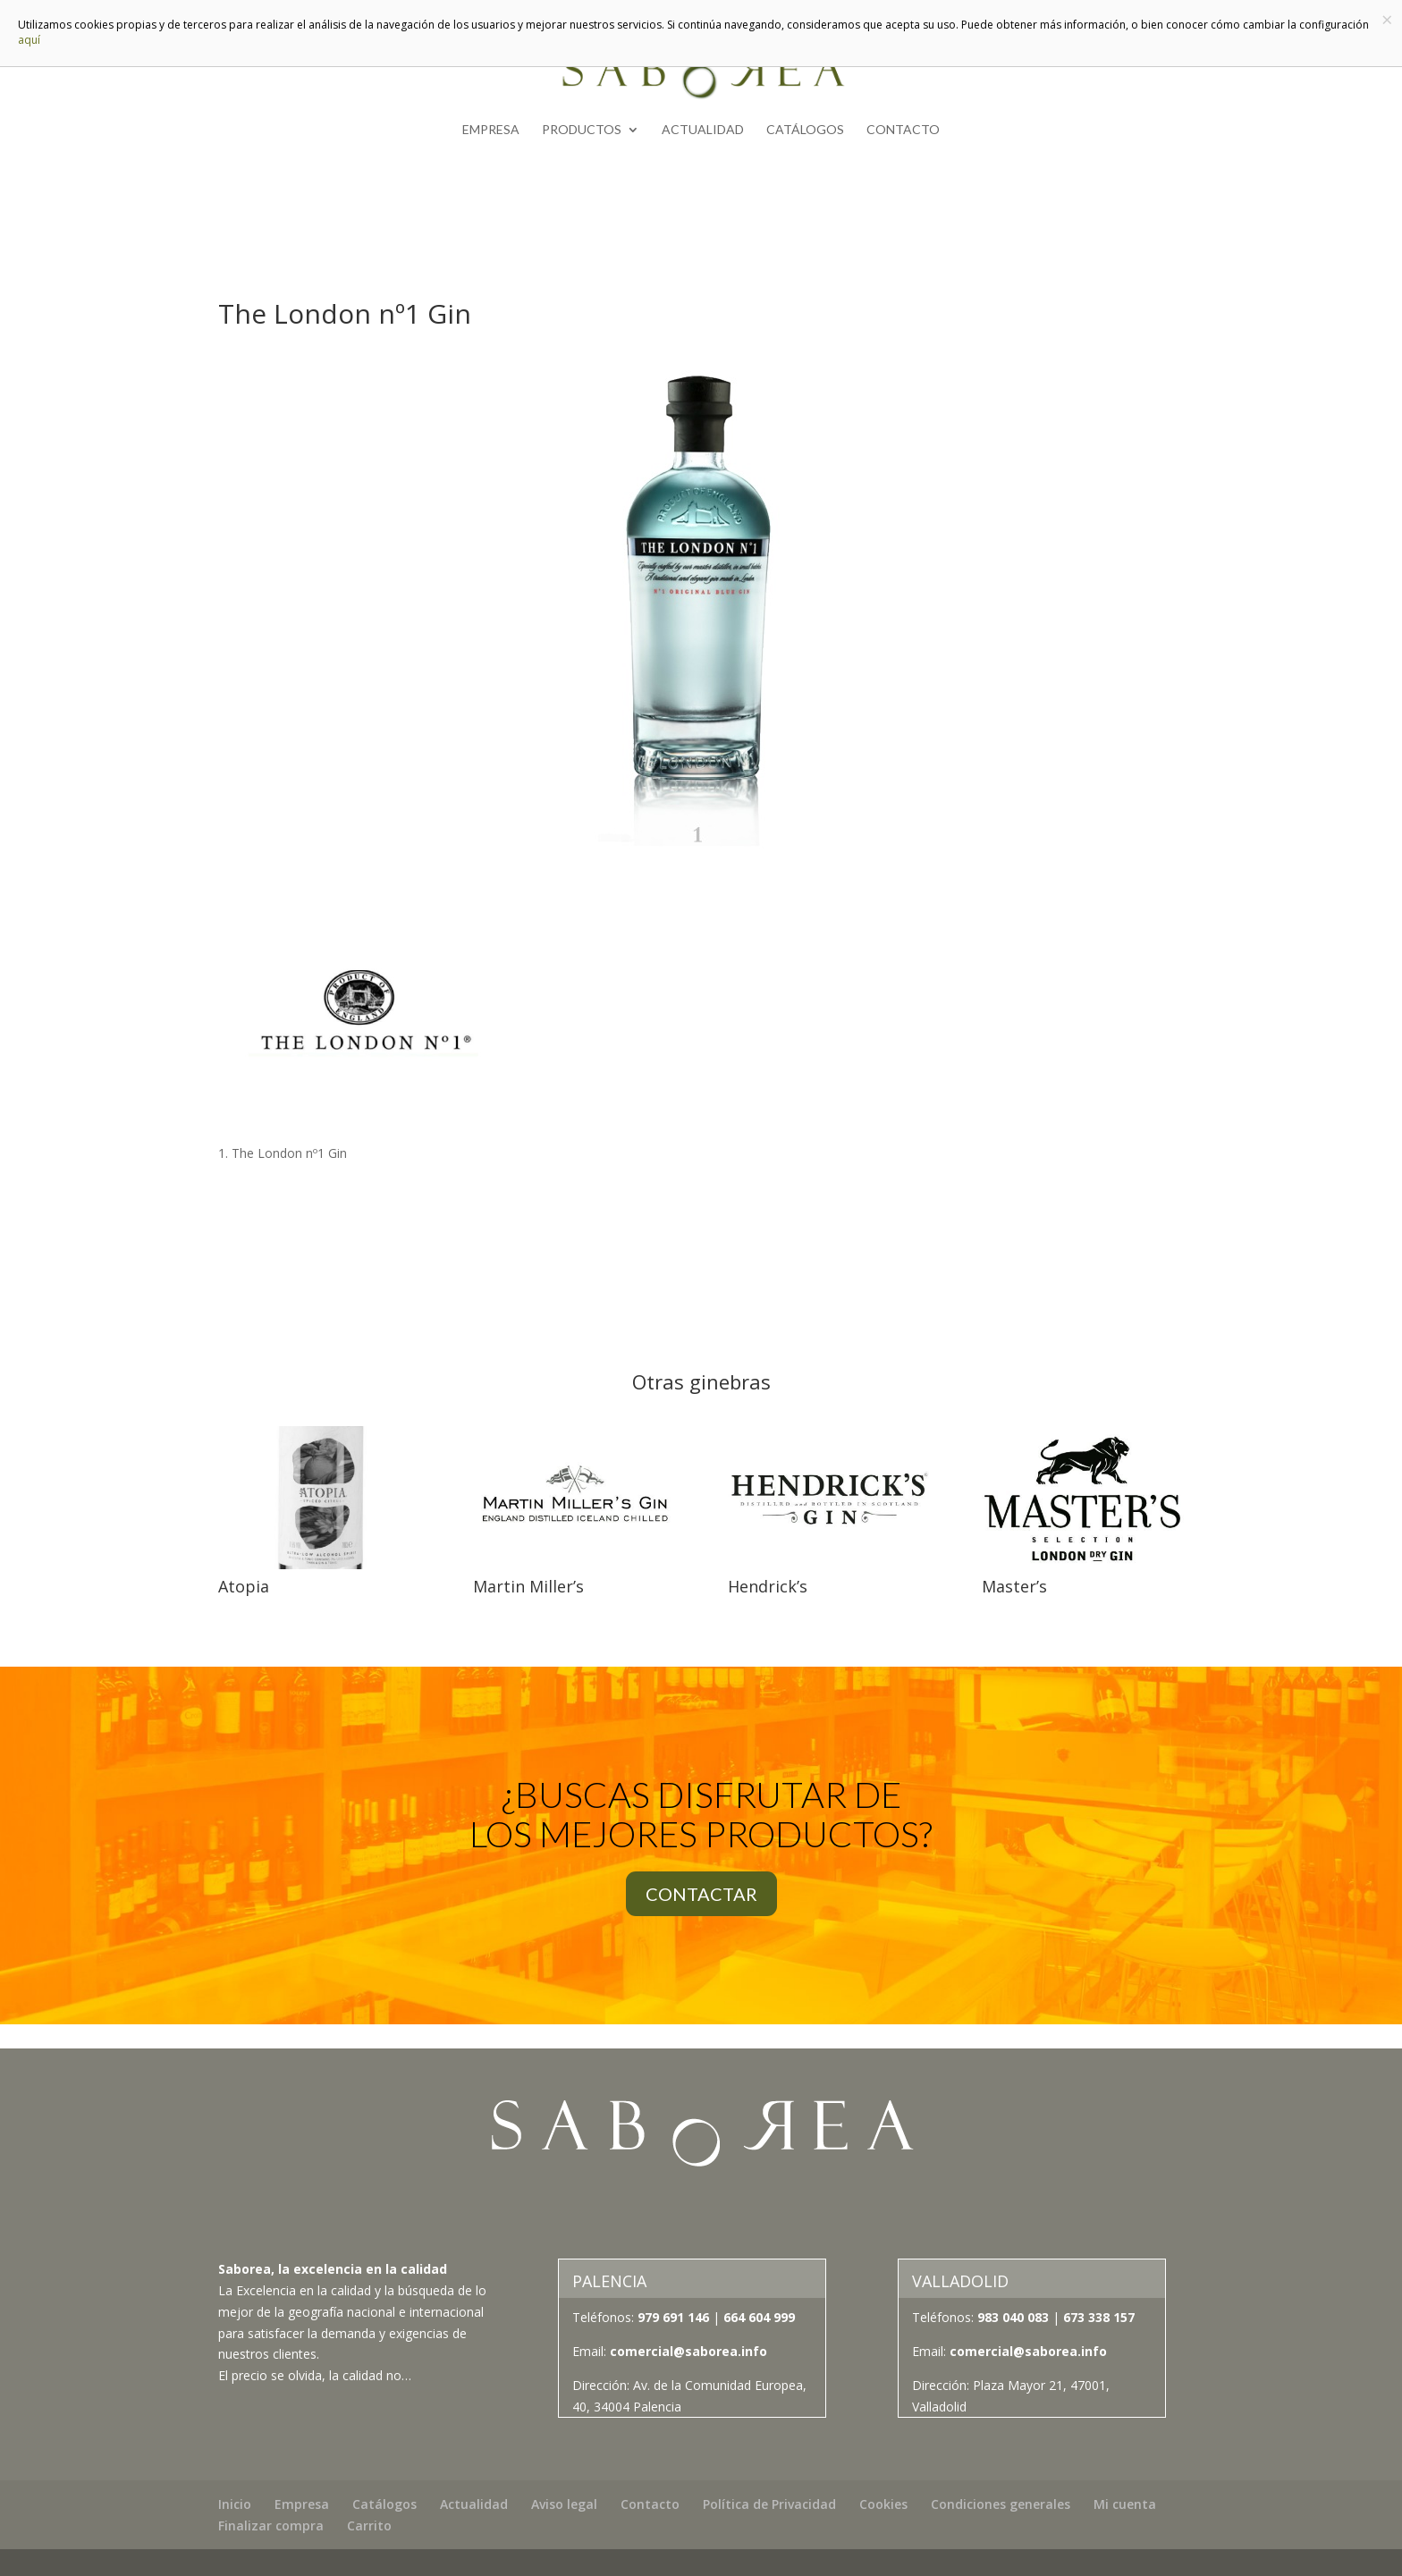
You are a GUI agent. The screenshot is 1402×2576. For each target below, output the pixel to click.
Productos (581, 130)
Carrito (369, 2525)
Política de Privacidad (769, 2504)
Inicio (234, 2504)
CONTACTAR (701, 1894)
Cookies (883, 2504)
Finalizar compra (271, 2525)
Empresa (490, 130)
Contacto (903, 130)
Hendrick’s (767, 1586)
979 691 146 (673, 2317)
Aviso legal (564, 2504)
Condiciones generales (1000, 2504)
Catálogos (805, 130)
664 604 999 (759, 2317)
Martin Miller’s (528, 1586)
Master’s (1014, 1586)
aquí (29, 39)
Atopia (243, 1586)
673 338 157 (1097, 2317)
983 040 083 (1013, 2317)
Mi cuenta (1125, 2504)
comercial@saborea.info (688, 2351)
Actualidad (703, 130)
